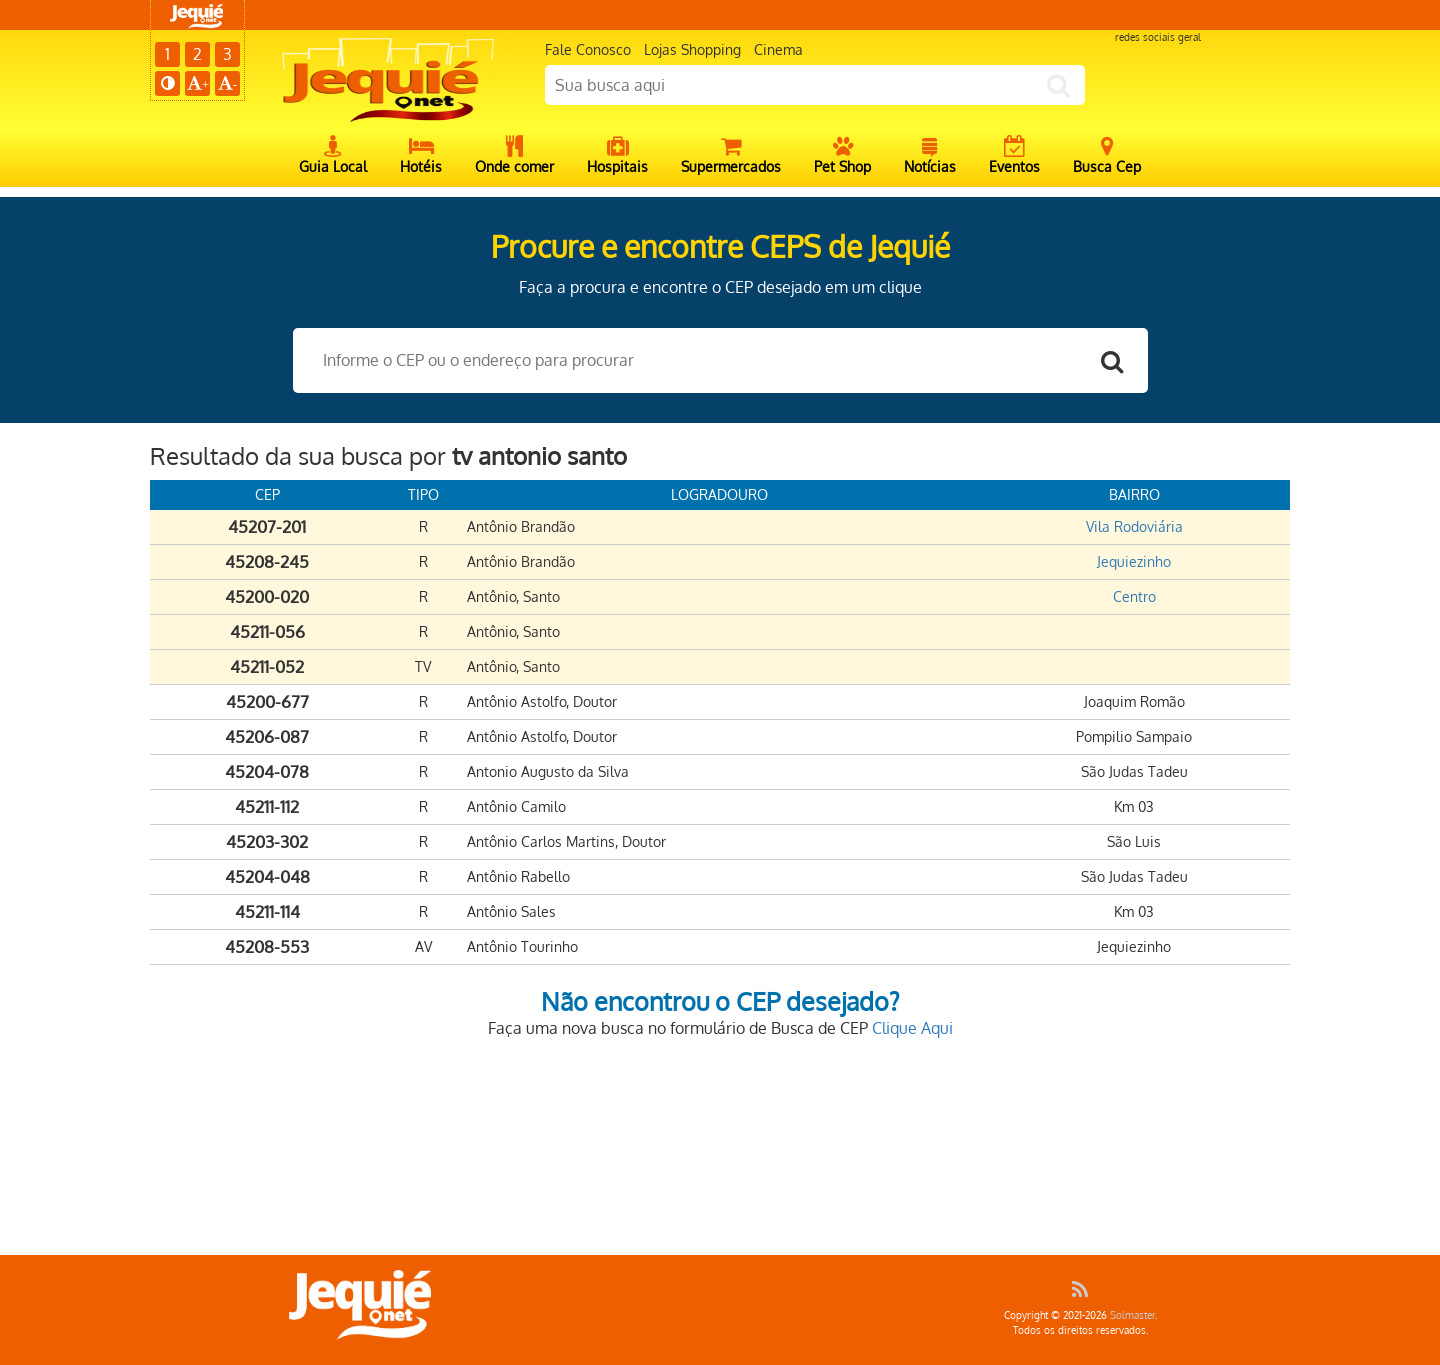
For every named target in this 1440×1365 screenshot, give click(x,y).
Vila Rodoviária (1134, 526)
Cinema (778, 49)
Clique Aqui (912, 1028)
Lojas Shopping (692, 49)
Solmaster (1132, 1315)
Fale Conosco (588, 49)
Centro (1134, 596)
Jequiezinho (1134, 561)
